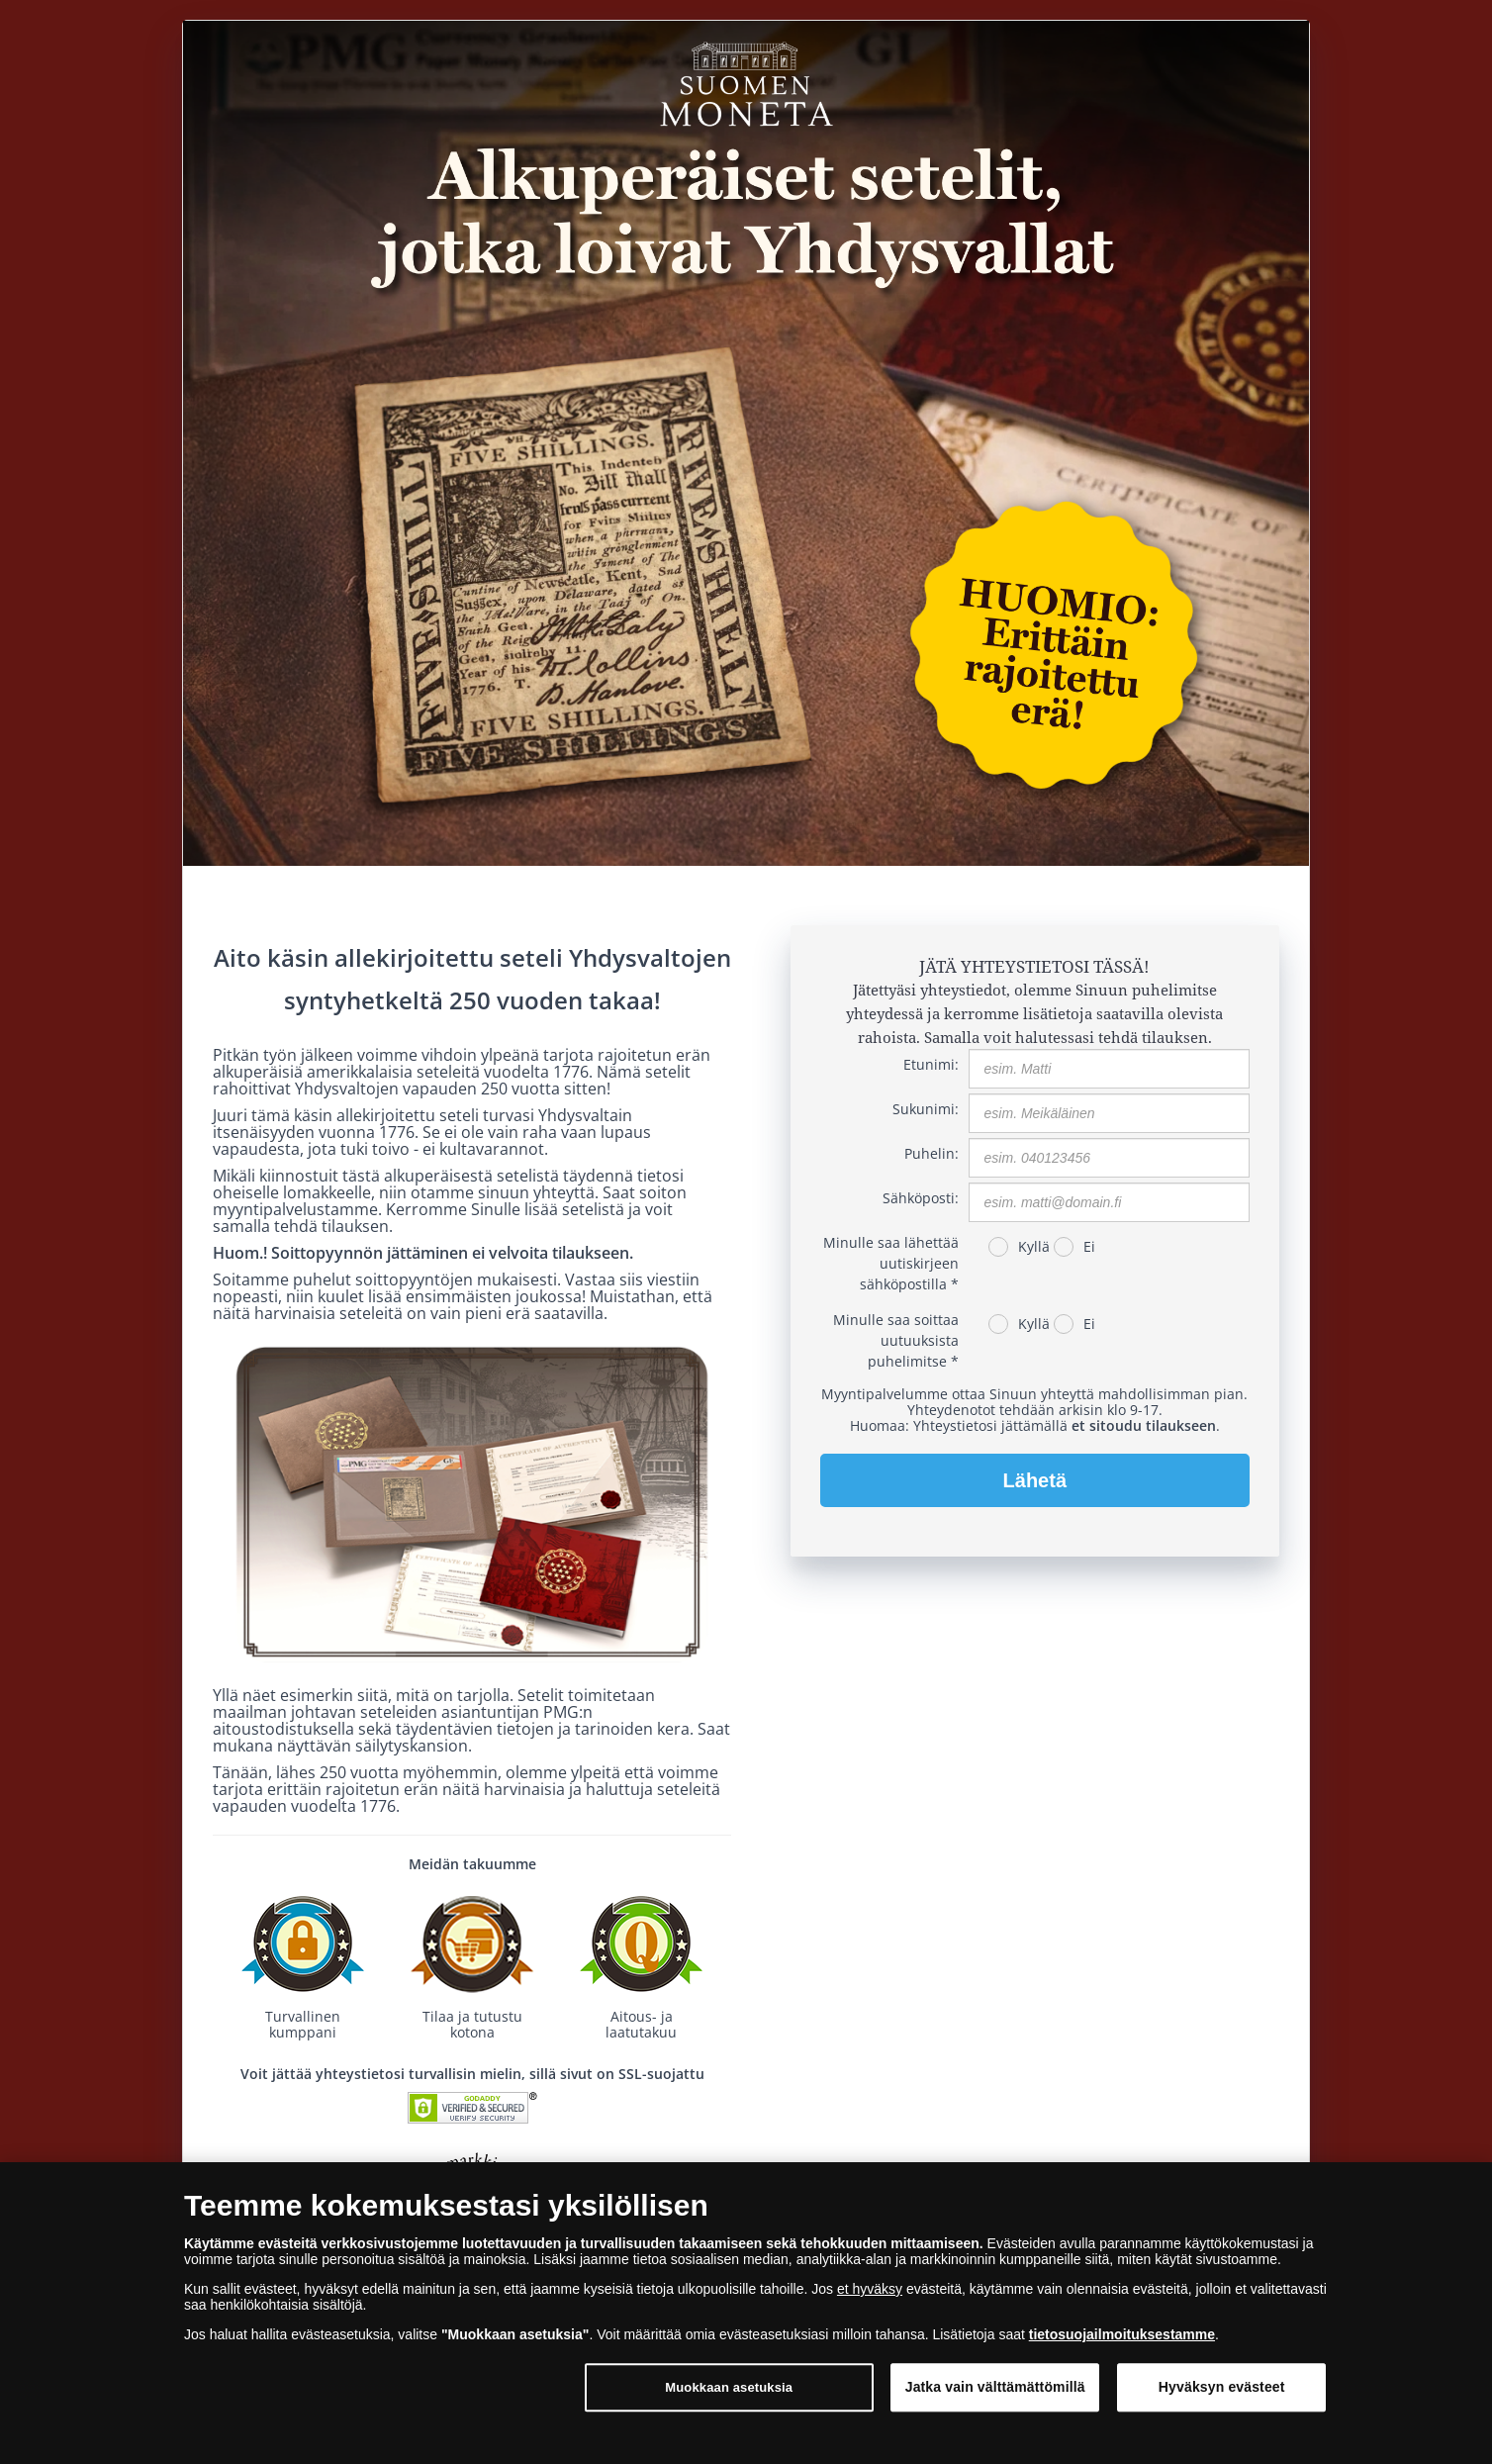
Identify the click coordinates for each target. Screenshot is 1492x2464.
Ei (1089, 1246)
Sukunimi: (925, 1108)
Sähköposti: (921, 1197)
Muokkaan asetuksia (729, 2399)
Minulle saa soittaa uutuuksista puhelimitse (896, 1340)
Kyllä (1034, 1246)
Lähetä (1035, 1480)
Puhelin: (931, 1153)
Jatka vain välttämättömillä (995, 2399)
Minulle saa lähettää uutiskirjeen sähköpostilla (891, 1263)
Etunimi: (931, 1064)
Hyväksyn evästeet (1222, 2399)
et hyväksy (869, 2300)
